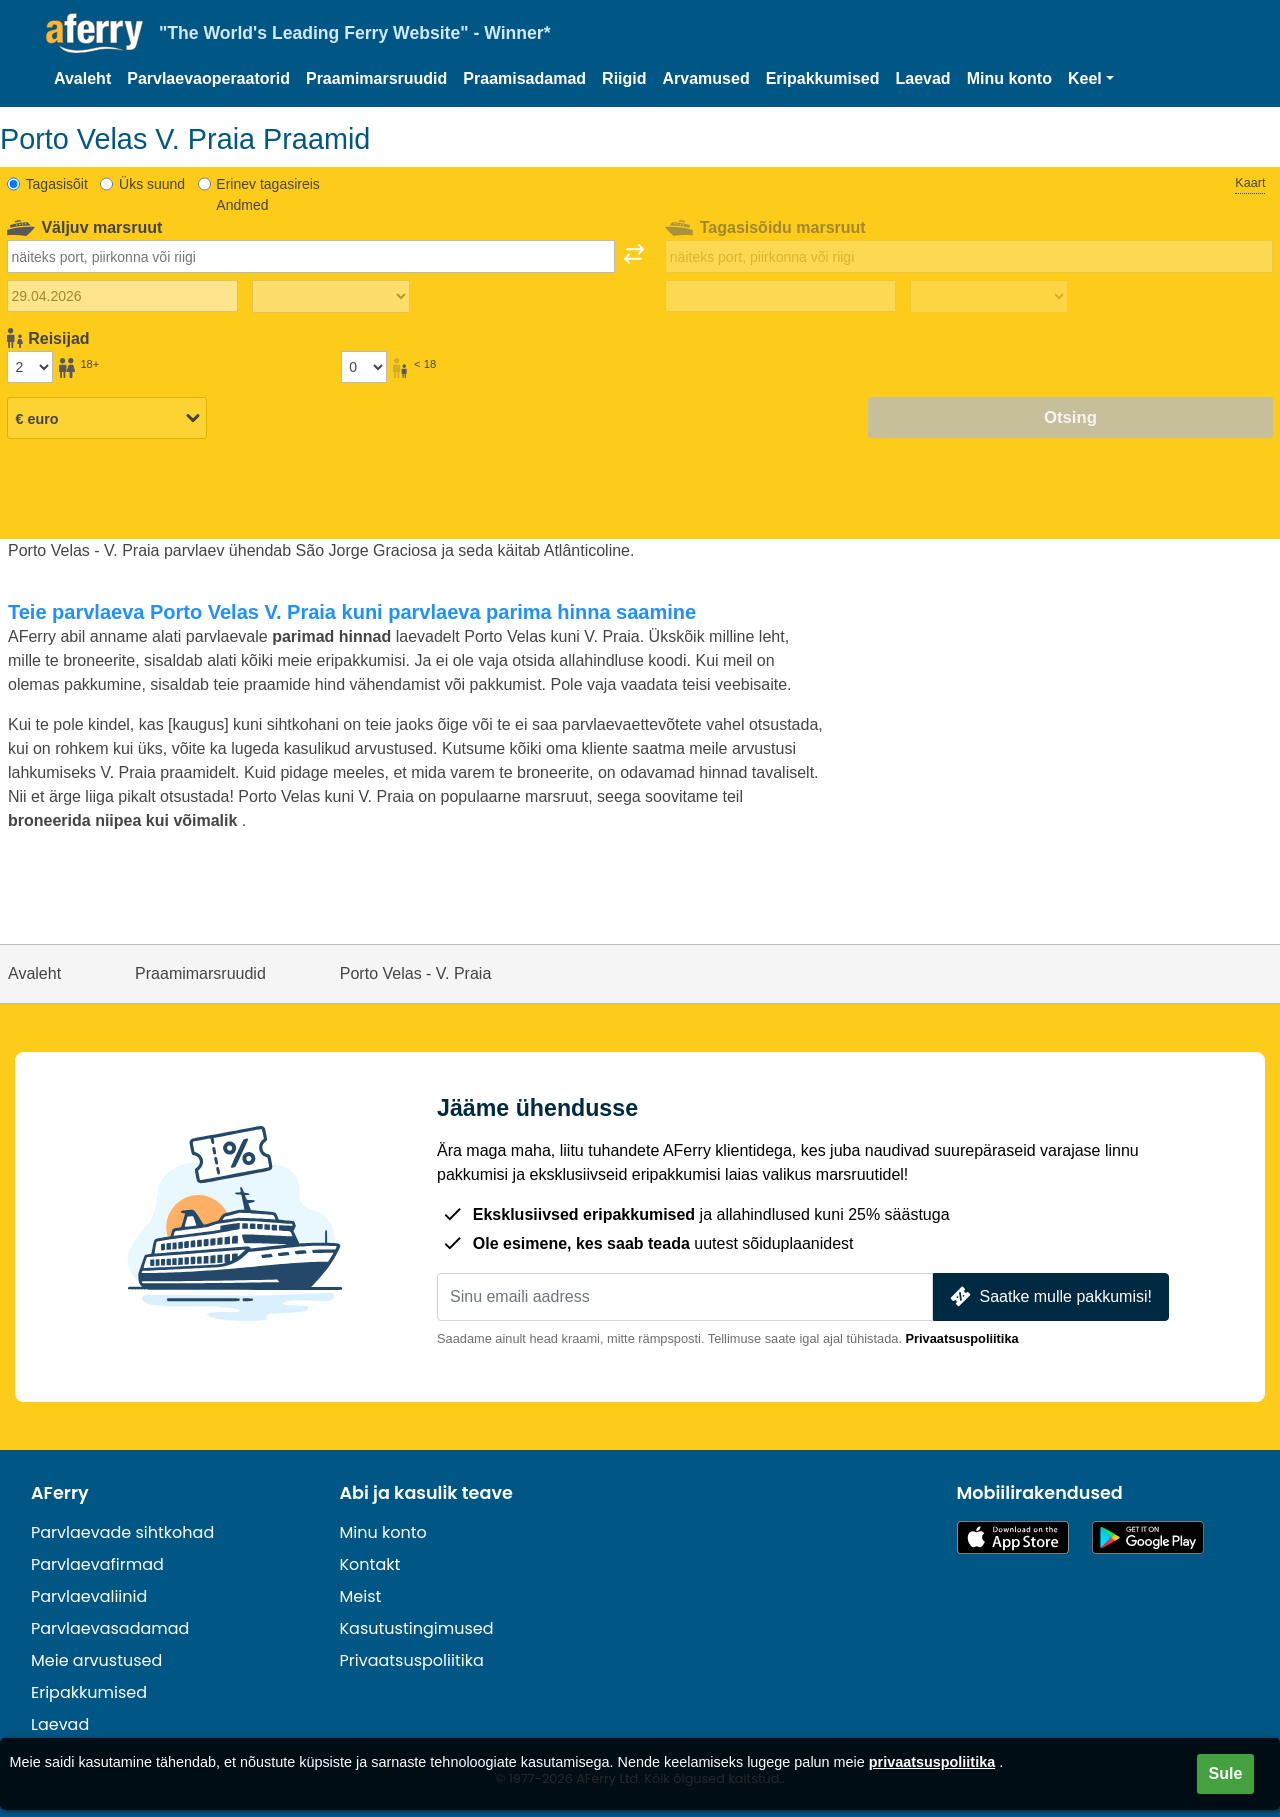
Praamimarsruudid (376, 78)
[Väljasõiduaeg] (331, 297)
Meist (361, 1596)
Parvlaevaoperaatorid (208, 78)
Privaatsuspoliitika (962, 1338)
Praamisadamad (524, 78)
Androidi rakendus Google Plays (1148, 1537)
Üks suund (152, 184)
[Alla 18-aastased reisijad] (364, 367)
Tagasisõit (57, 184)
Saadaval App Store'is (1013, 1537)
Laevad (923, 78)
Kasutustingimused (417, 1628)
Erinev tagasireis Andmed (268, 194)
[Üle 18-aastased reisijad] (30, 367)
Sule (1226, 1773)
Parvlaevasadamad (110, 1628)
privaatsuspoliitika (932, 1762)
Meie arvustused (96, 1660)
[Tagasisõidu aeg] (989, 297)
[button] (1091, 79)
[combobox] (311, 256)
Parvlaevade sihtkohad (122, 1532)
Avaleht (82, 78)
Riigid (624, 78)
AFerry (60, 1493)
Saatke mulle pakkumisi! (1049, 1296)
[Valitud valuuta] (107, 419)
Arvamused (706, 78)
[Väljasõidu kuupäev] (122, 296)
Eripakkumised (823, 78)
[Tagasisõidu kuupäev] (780, 296)
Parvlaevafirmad (97, 1564)
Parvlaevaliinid (89, 1596)
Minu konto (1009, 78)
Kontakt (370, 1564)
